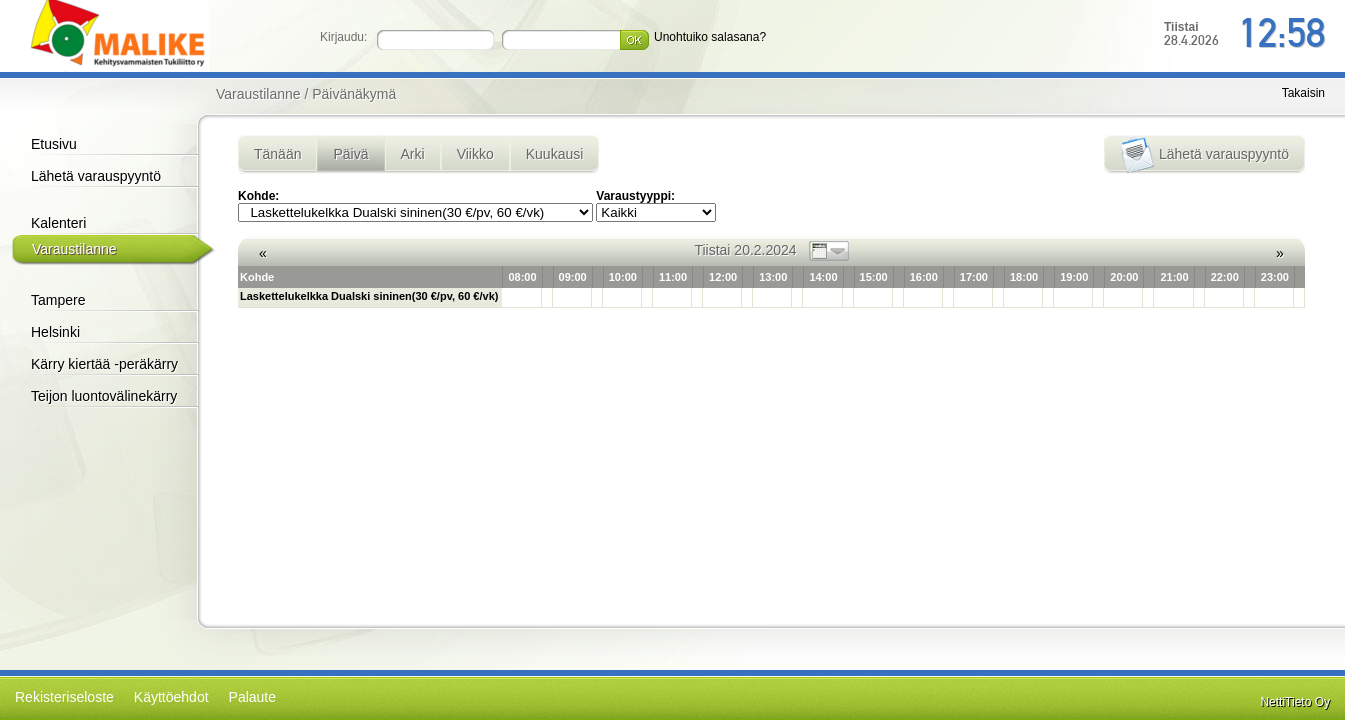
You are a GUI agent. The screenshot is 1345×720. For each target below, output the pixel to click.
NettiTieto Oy (1295, 702)
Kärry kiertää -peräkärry (104, 364)
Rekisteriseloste (64, 697)
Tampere (58, 300)
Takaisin (1303, 93)
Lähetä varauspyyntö (96, 176)
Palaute (252, 697)
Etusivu (54, 144)
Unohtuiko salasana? (710, 37)
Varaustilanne (74, 249)
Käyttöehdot (171, 697)
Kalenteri (58, 223)
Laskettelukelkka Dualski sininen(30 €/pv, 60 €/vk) (369, 296)
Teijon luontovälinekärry (104, 396)
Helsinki (55, 332)
